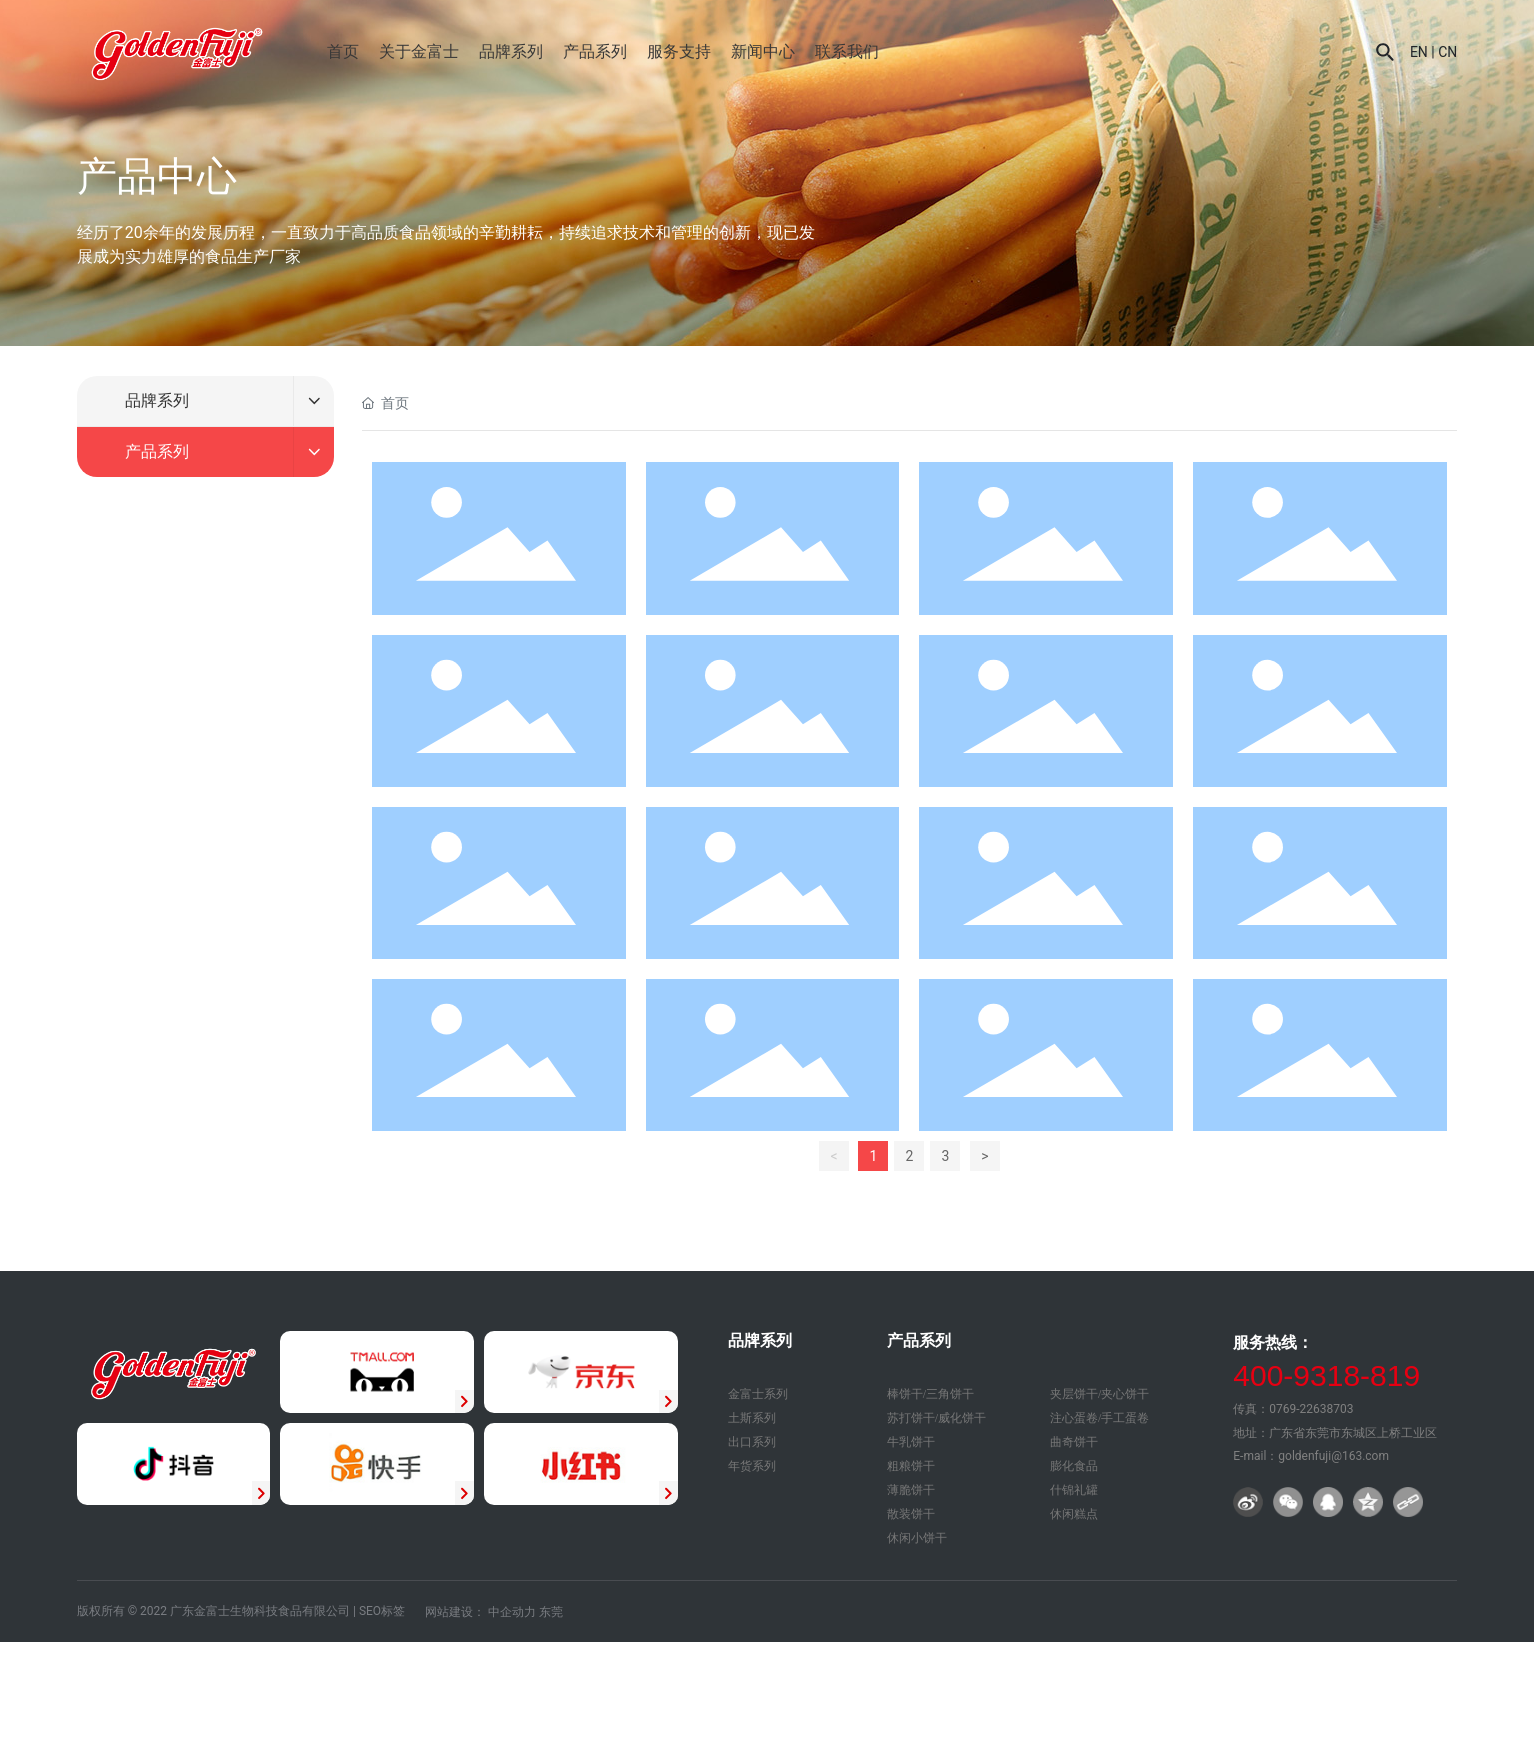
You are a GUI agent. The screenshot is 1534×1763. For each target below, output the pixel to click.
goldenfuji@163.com (1333, 1456)
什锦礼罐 (1074, 1490)
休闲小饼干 (917, 1538)
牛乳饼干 (911, 1442)
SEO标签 (382, 1611)
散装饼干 (911, 1514)
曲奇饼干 (1074, 1442)
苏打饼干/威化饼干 (936, 1418)
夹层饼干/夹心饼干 (1099, 1394)
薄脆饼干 (911, 1490)
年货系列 (752, 1466)
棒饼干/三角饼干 (930, 1394)
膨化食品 (1074, 1466)
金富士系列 (758, 1394)
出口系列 (752, 1442)
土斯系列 (752, 1418)
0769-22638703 (1311, 1409)
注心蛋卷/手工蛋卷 (1099, 1418)
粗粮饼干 (911, 1466)
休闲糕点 (1074, 1514)
